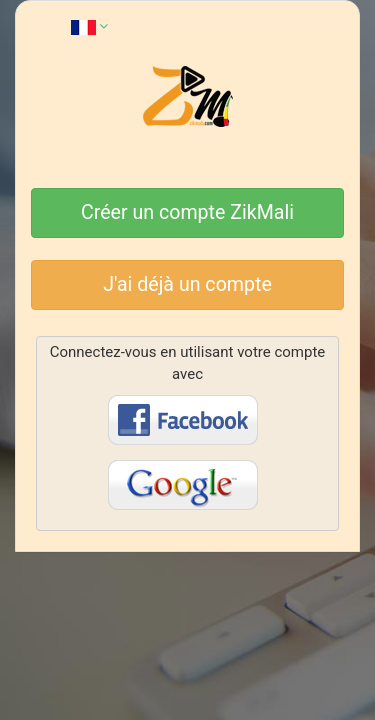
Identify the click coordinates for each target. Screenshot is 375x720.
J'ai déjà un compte (187, 284)
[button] (89, 26)
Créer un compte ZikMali (187, 212)
